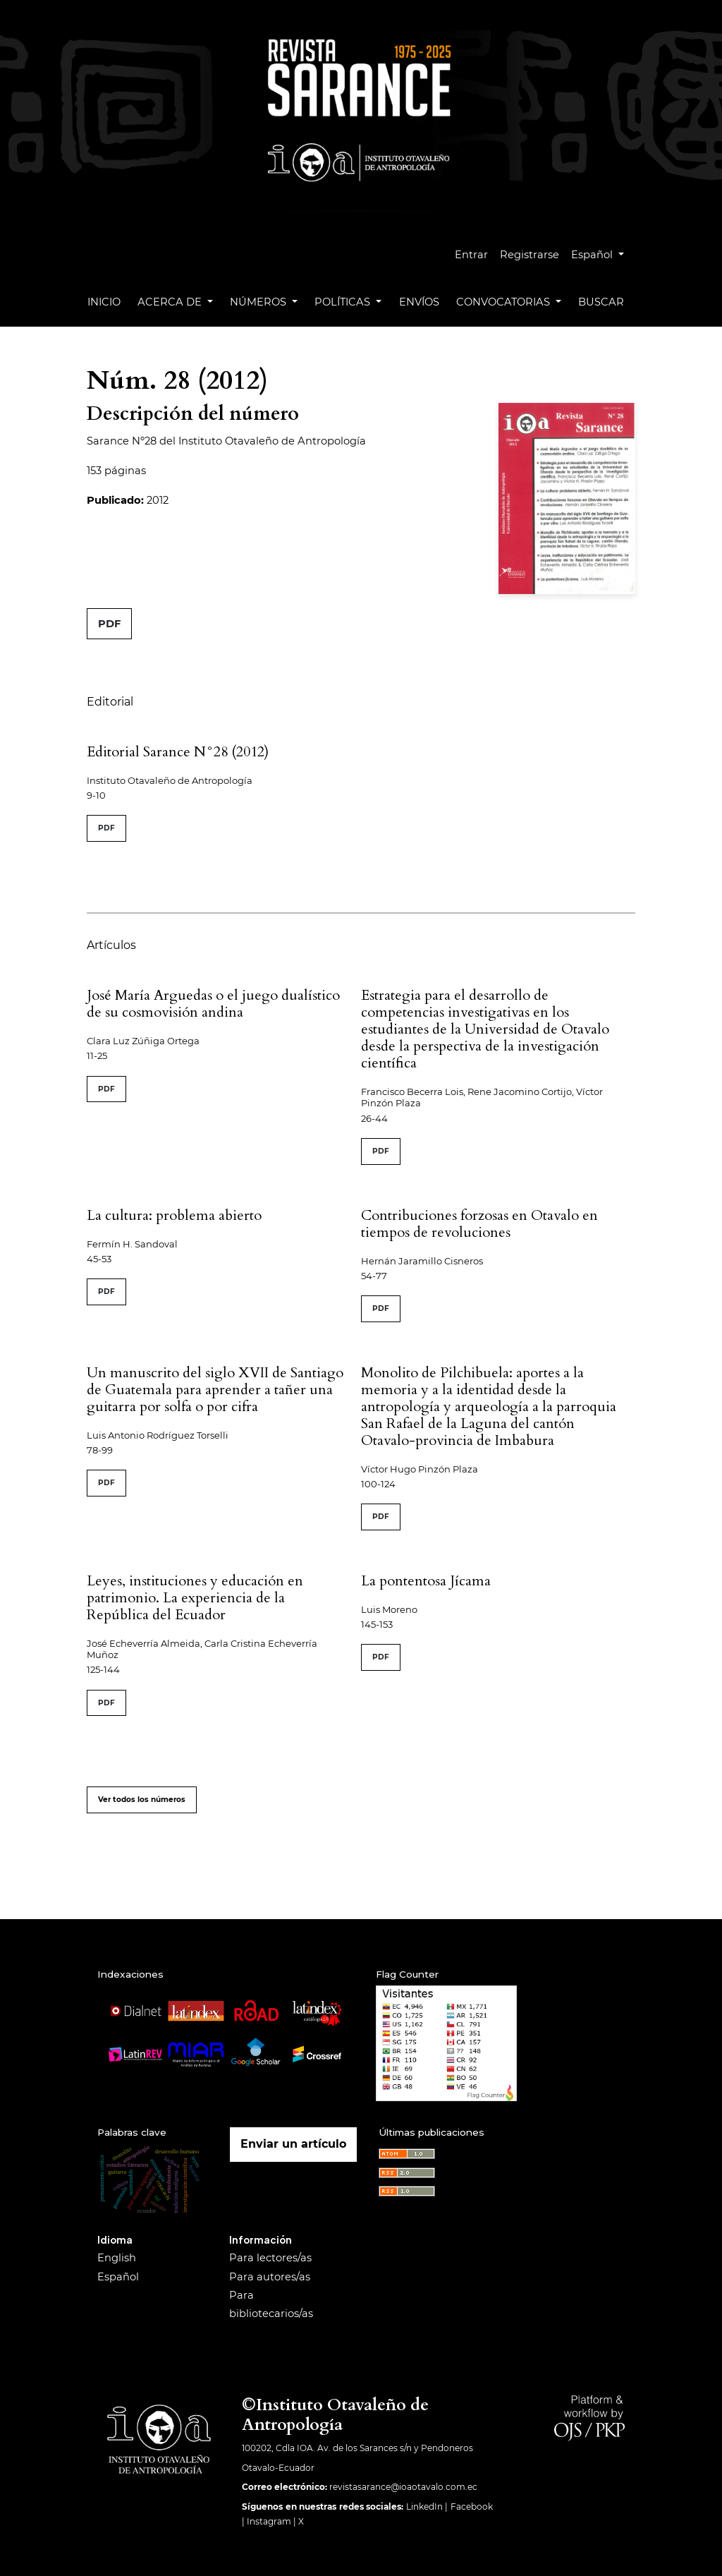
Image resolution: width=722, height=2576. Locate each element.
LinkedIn (424, 2506)
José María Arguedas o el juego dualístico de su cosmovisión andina (213, 1004)
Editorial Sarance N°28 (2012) (178, 751)
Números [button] (259, 302)
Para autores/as (269, 2276)
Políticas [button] (343, 302)
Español (602, 253)
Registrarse (529, 254)
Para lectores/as (270, 2257)
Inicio (104, 302)
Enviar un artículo (293, 2144)
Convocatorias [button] (504, 302)
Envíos (419, 302)
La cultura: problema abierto (174, 1215)
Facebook (472, 2506)
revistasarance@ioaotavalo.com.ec (403, 2486)
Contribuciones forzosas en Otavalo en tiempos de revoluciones (479, 1224)
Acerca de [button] (170, 302)
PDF (109, 623)
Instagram (269, 2521)
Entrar (471, 254)
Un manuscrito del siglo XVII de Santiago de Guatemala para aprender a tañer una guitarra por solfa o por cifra (215, 1389)
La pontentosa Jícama (426, 1580)
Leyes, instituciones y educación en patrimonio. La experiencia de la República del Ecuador (195, 1597)
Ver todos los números (141, 1799)
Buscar (601, 302)
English (116, 2257)
